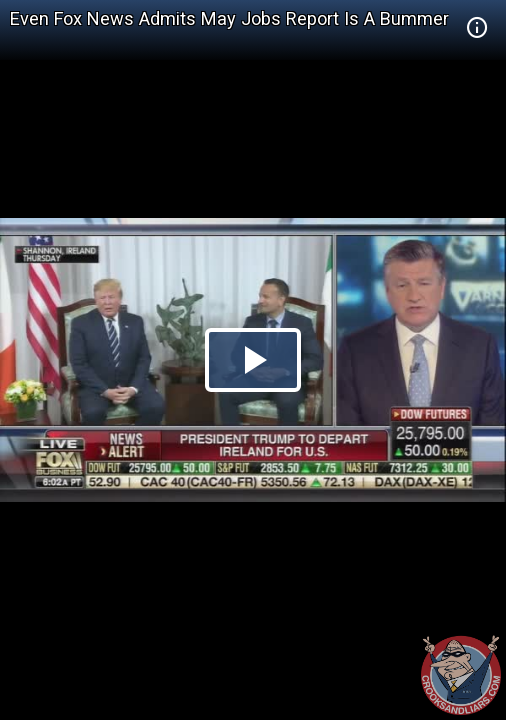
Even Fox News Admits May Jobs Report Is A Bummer (229, 18)
